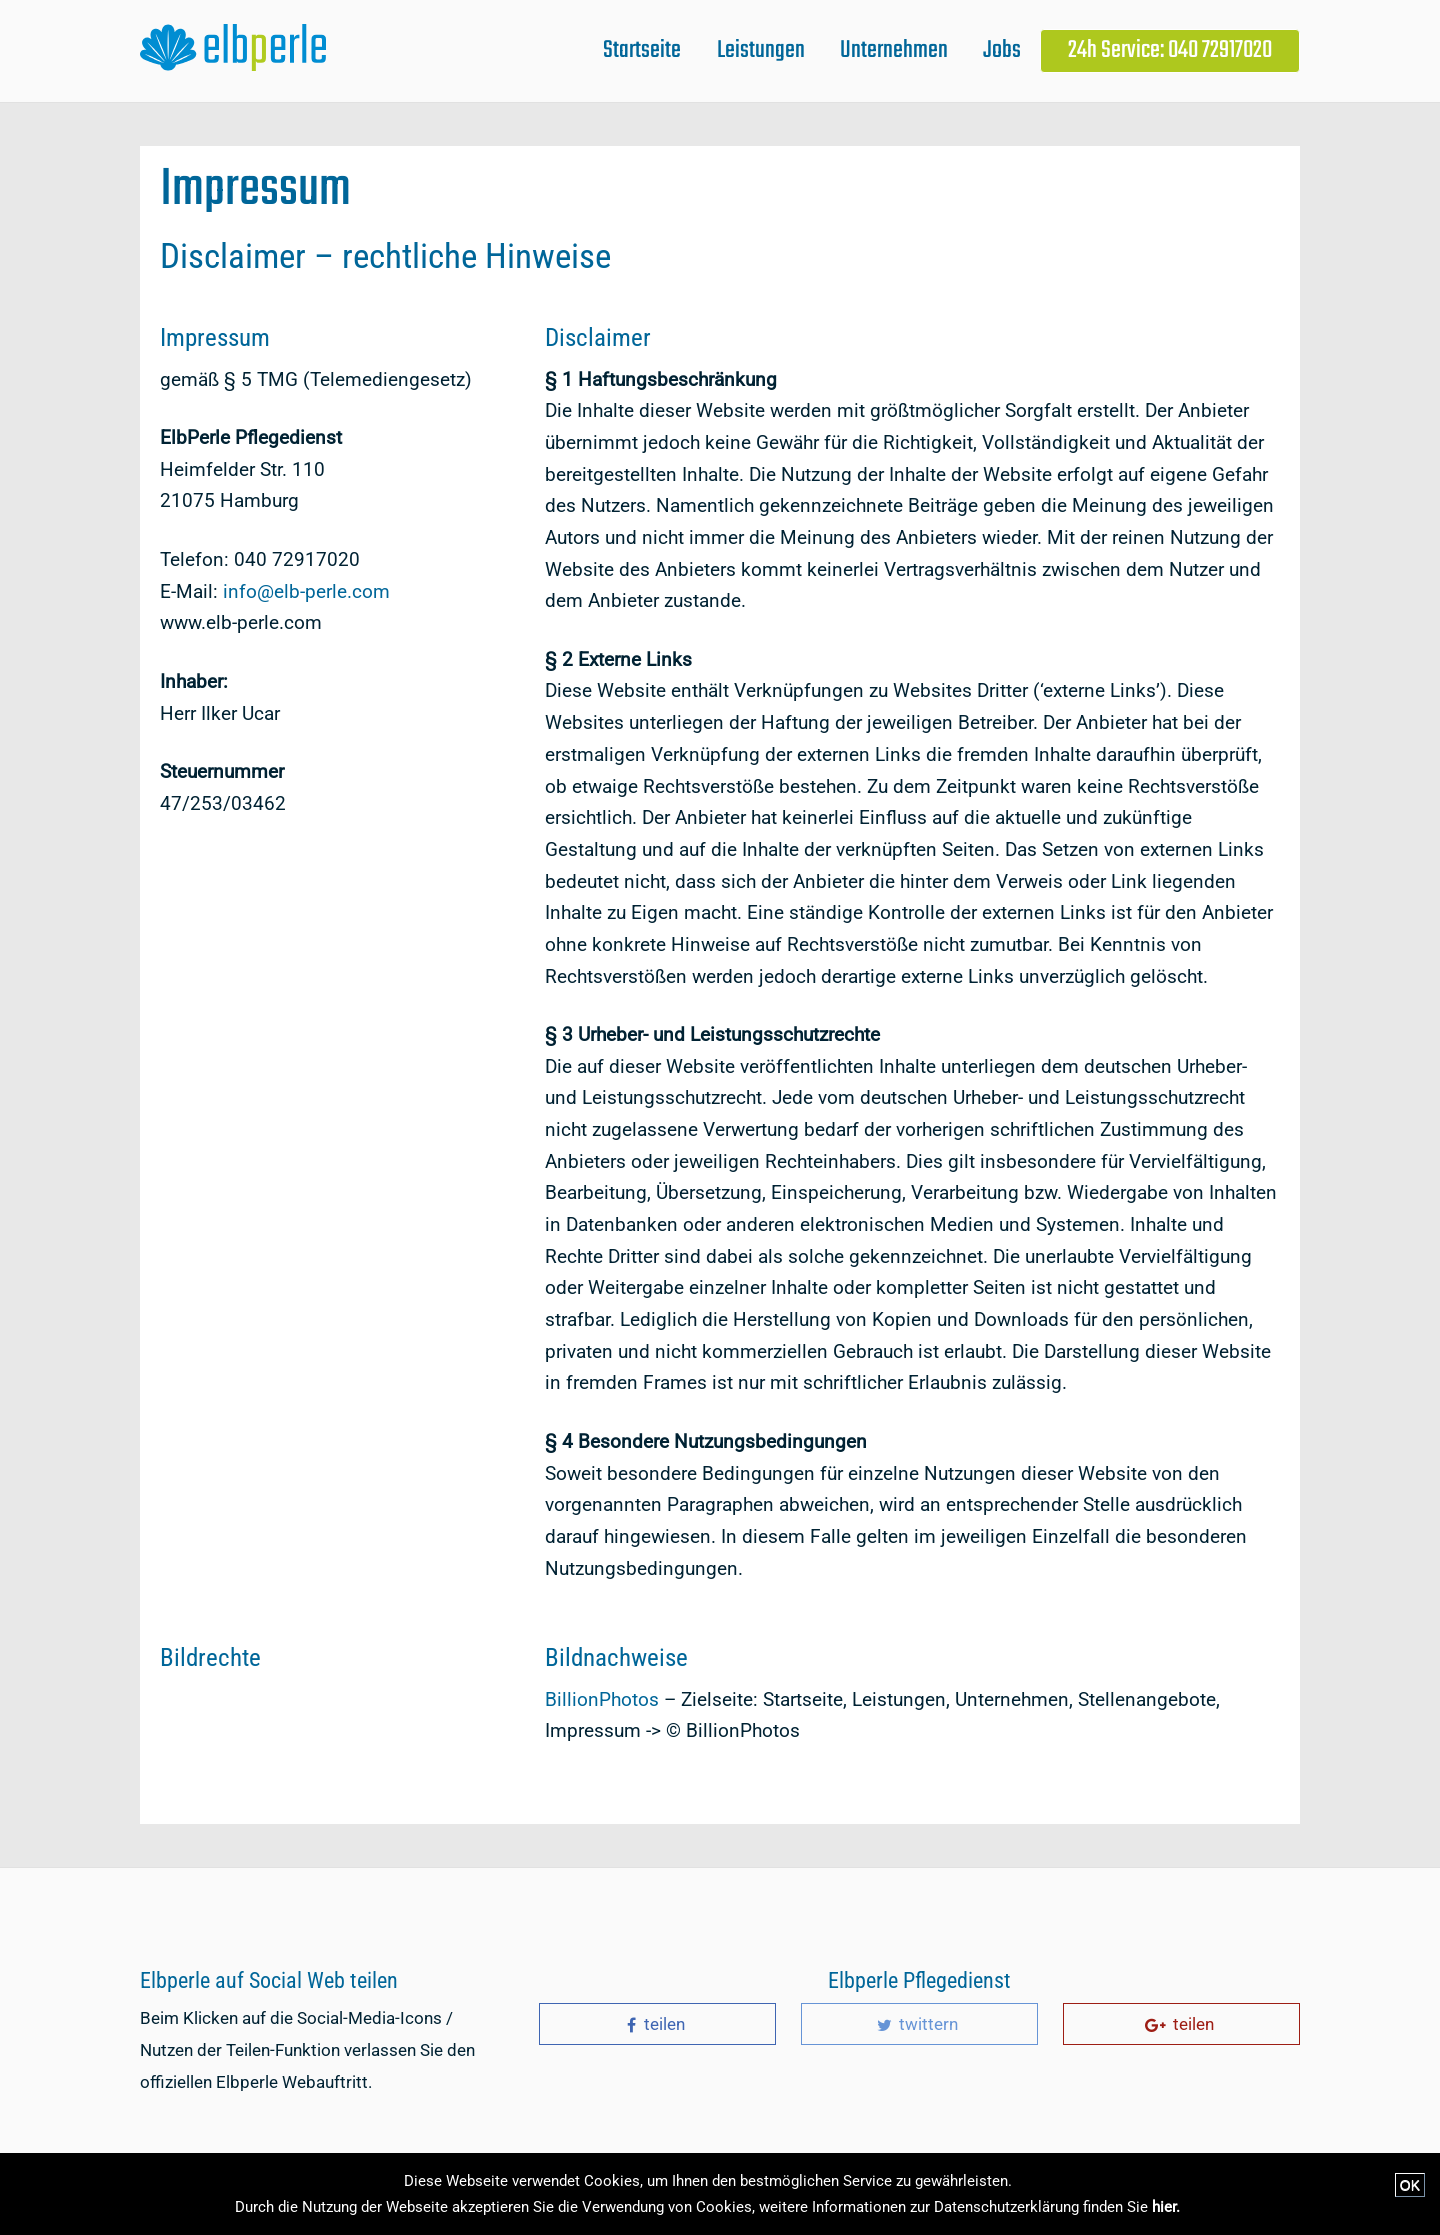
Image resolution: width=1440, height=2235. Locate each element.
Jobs (1002, 50)
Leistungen (761, 50)
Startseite (642, 50)
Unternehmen (894, 50)
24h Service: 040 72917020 (1170, 50)
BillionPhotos (602, 1699)
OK (1410, 2185)
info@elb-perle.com (306, 591)
